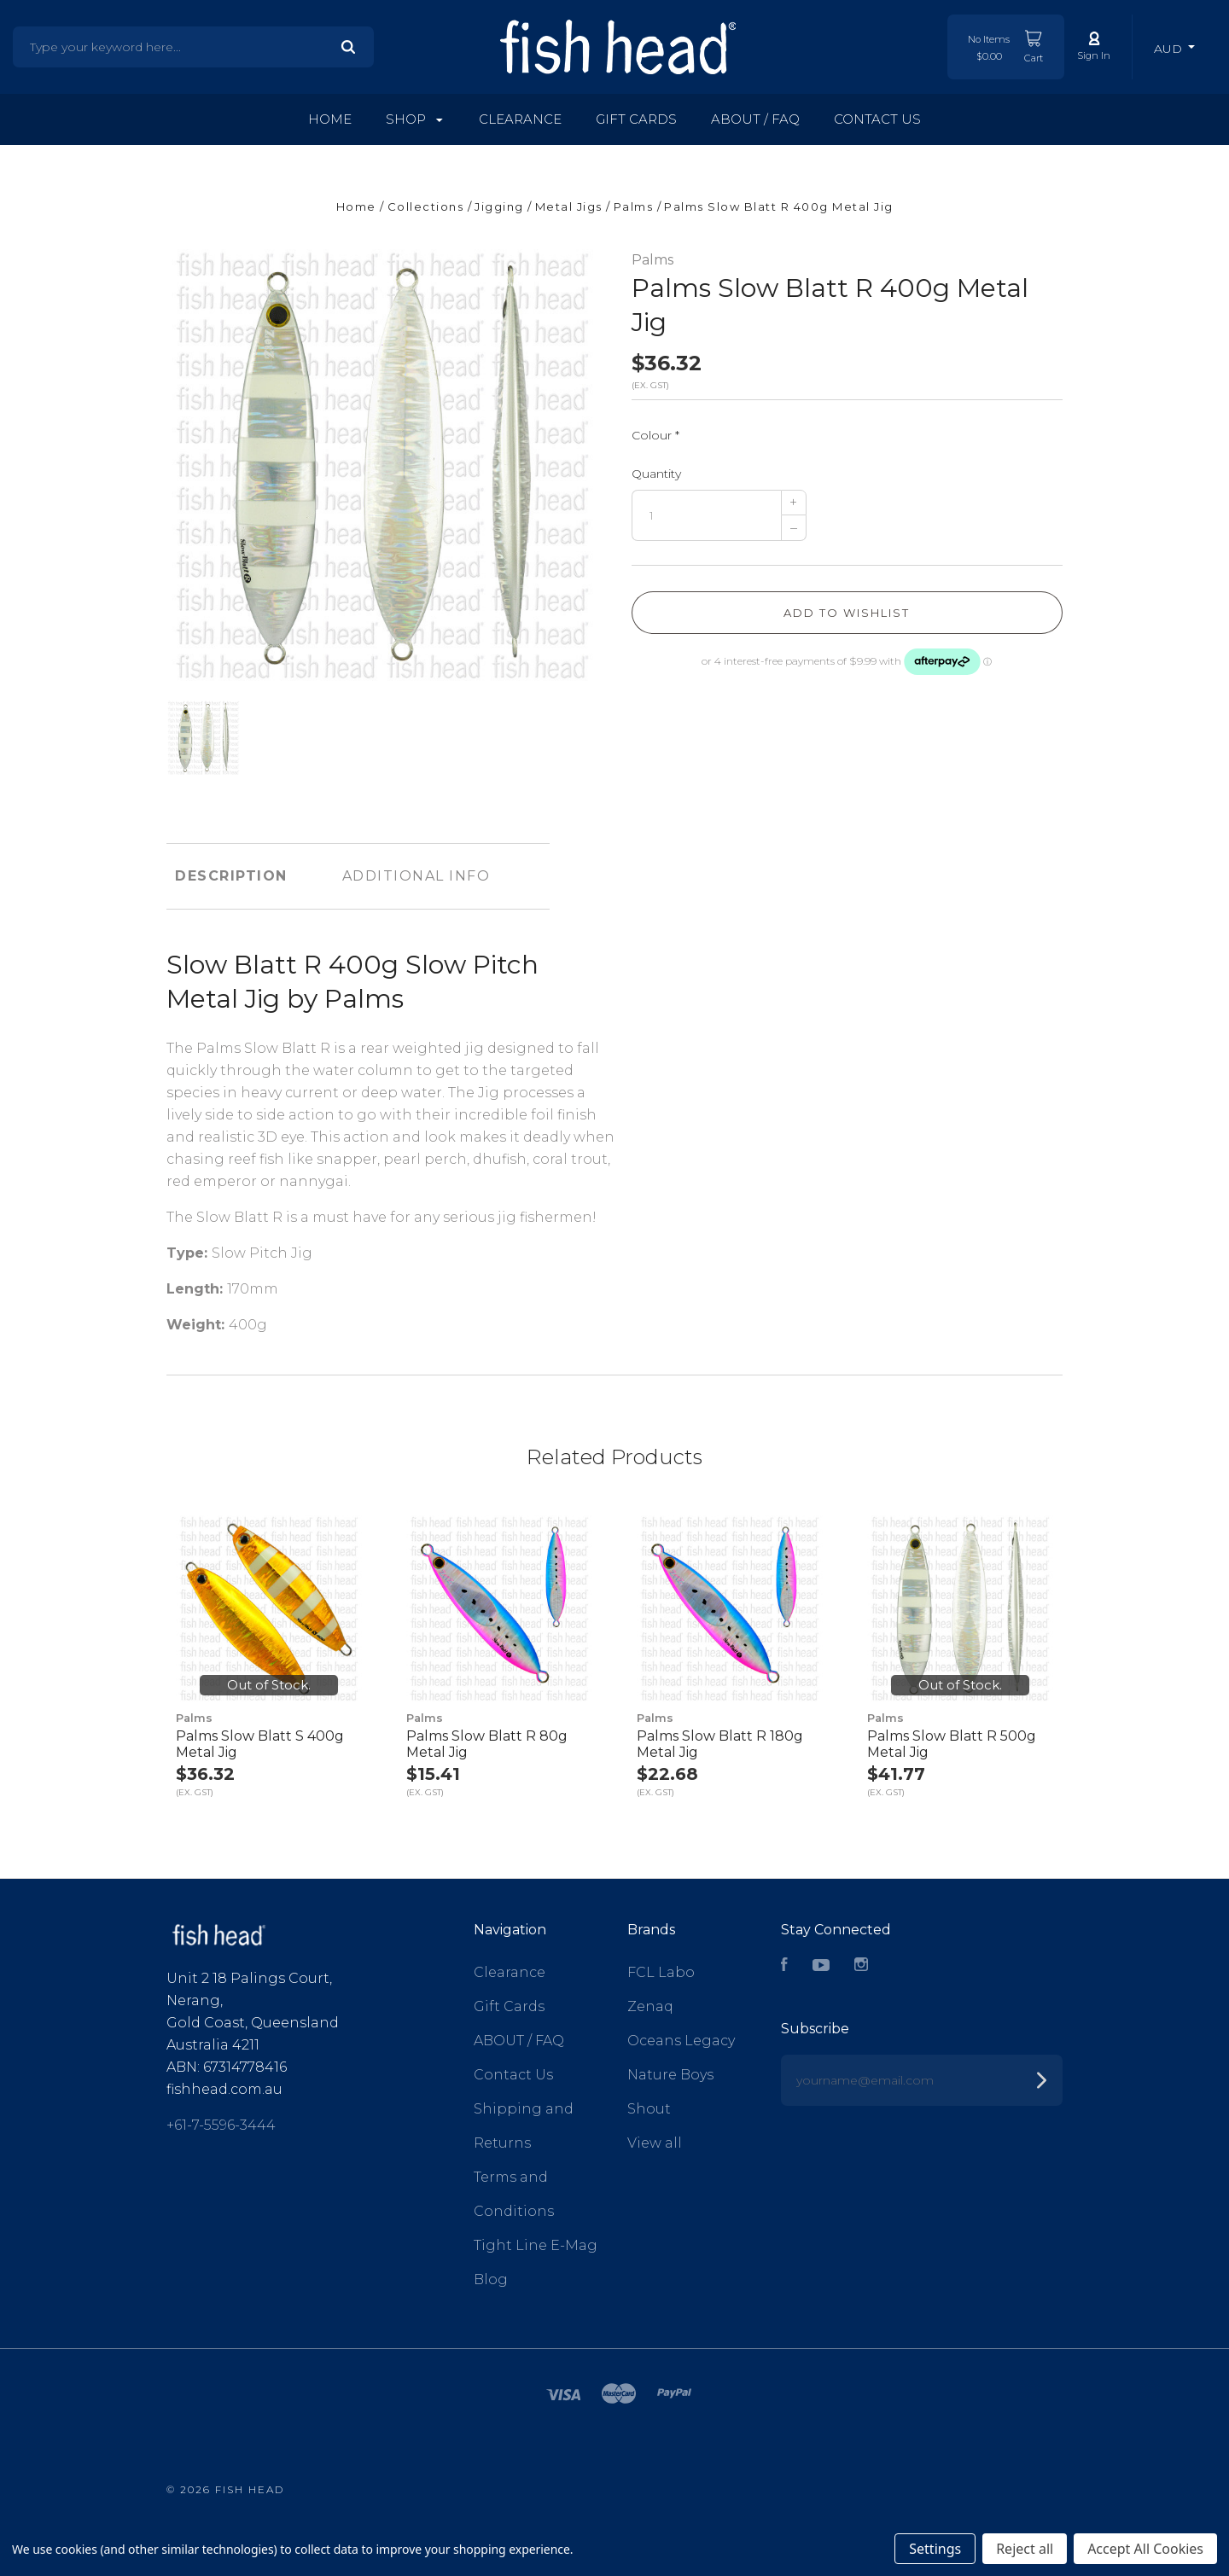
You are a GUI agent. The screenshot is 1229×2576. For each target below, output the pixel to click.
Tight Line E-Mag (535, 2245)
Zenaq (650, 2006)
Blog (491, 2279)
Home (330, 119)
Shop (414, 119)
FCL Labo (661, 1972)
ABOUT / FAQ (755, 119)
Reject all (1024, 2548)
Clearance (520, 119)
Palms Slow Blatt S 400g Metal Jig (260, 1744)
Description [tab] (231, 876)
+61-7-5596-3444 (221, 2125)
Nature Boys (670, 2075)
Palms (652, 260)
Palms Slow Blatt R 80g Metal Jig (487, 1744)
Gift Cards (636, 119)
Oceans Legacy (681, 2040)
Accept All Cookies (1145, 2548)
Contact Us (877, 119)
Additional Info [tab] (416, 876)
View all (654, 2143)
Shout (649, 2109)
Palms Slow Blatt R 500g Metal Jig (951, 1744)
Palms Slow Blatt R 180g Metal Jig (720, 1744)
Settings (935, 2548)
